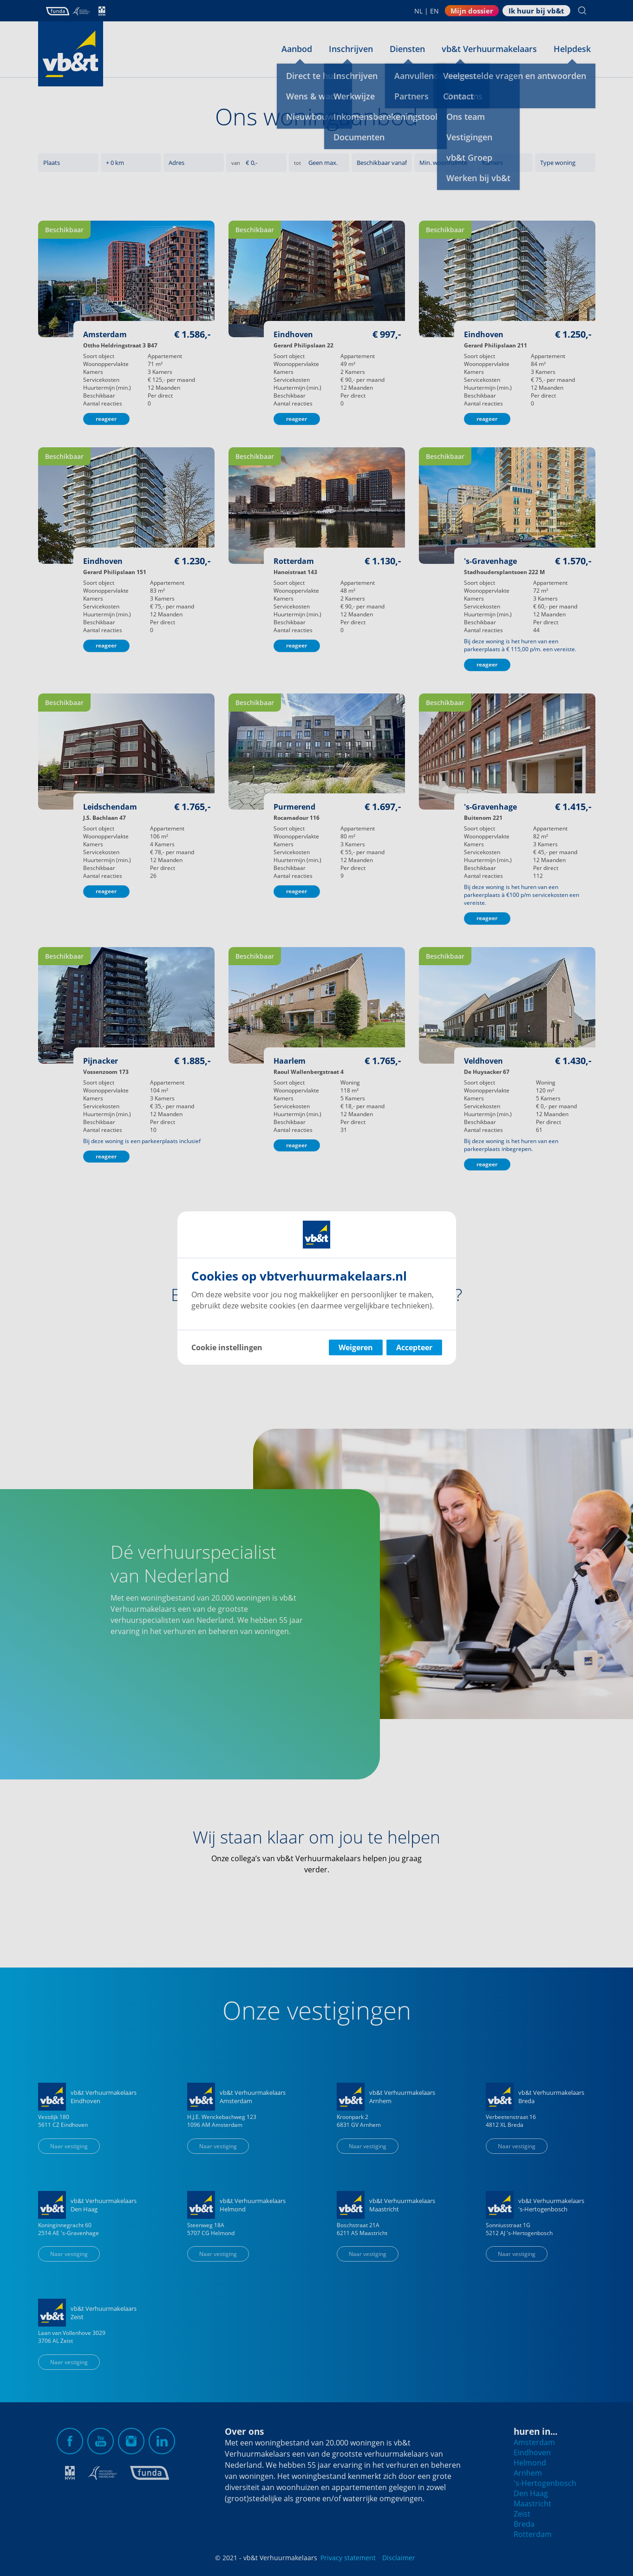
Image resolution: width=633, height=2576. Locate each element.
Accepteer (414, 1347)
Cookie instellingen (226, 1347)
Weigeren (356, 1347)
